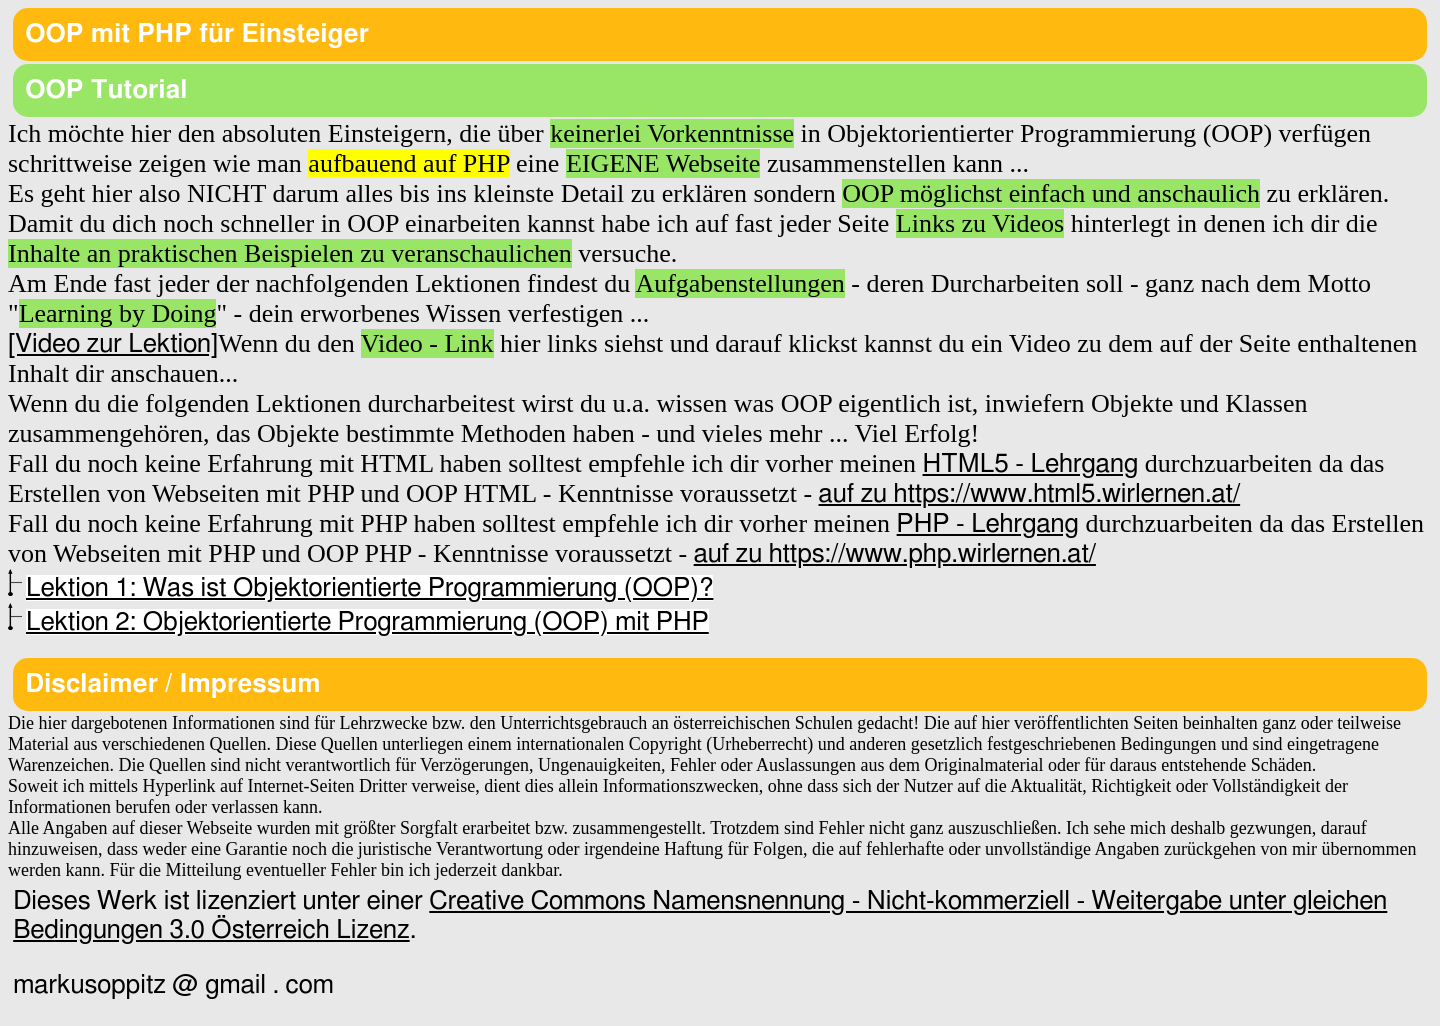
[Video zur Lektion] (113, 344)
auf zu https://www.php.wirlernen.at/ (895, 554)
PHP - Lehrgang (988, 524)
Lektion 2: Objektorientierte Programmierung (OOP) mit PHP (367, 622)
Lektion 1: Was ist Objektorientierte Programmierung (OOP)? (369, 588)
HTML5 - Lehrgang (1031, 464)
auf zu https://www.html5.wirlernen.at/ (1030, 494)
